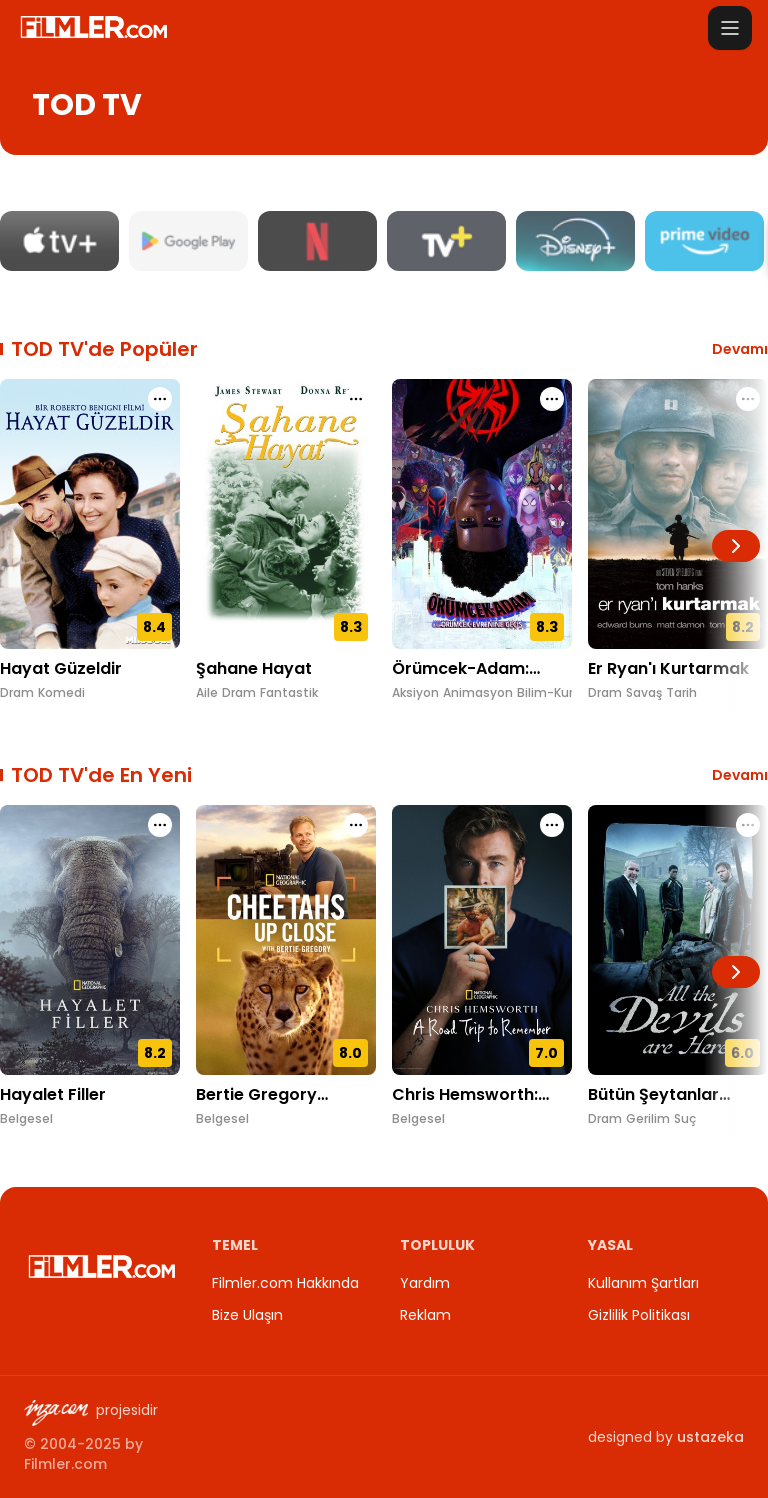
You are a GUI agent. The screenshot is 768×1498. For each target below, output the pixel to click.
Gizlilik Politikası (639, 1315)
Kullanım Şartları (643, 1283)
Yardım (425, 1283)
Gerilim (648, 1119)
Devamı (740, 349)
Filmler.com (65, 1464)
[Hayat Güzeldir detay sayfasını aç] (90, 514)
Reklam (425, 1315)
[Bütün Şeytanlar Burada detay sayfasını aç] (678, 940)
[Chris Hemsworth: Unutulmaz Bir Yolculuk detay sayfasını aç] (482, 940)
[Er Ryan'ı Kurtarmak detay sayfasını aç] (678, 514)
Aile (207, 693)
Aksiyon (415, 693)
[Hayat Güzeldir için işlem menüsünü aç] (160, 399)
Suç (685, 1119)
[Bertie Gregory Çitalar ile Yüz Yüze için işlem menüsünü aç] (356, 825)
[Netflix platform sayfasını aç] (317, 241)
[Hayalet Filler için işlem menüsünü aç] (160, 825)
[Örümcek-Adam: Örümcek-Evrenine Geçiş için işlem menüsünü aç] (552, 399)
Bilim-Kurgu (553, 693)
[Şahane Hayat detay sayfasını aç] (286, 514)
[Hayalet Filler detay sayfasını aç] (90, 940)
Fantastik (289, 693)
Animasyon (478, 693)
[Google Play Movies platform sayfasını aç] (188, 241)
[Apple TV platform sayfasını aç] (59, 241)
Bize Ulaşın (247, 1315)
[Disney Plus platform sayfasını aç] (575, 241)
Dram (17, 693)
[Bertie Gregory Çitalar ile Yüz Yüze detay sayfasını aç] (286, 940)
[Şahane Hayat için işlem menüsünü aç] (356, 399)
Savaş (644, 693)
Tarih (681, 693)
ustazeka (710, 1437)
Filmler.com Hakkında (285, 1283)
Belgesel (26, 1119)
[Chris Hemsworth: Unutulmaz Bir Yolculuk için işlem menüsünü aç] (552, 825)
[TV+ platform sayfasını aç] (446, 241)
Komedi (61, 693)
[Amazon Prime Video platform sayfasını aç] (704, 241)
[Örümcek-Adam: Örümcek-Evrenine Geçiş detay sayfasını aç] (482, 514)
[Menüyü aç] (730, 28)
